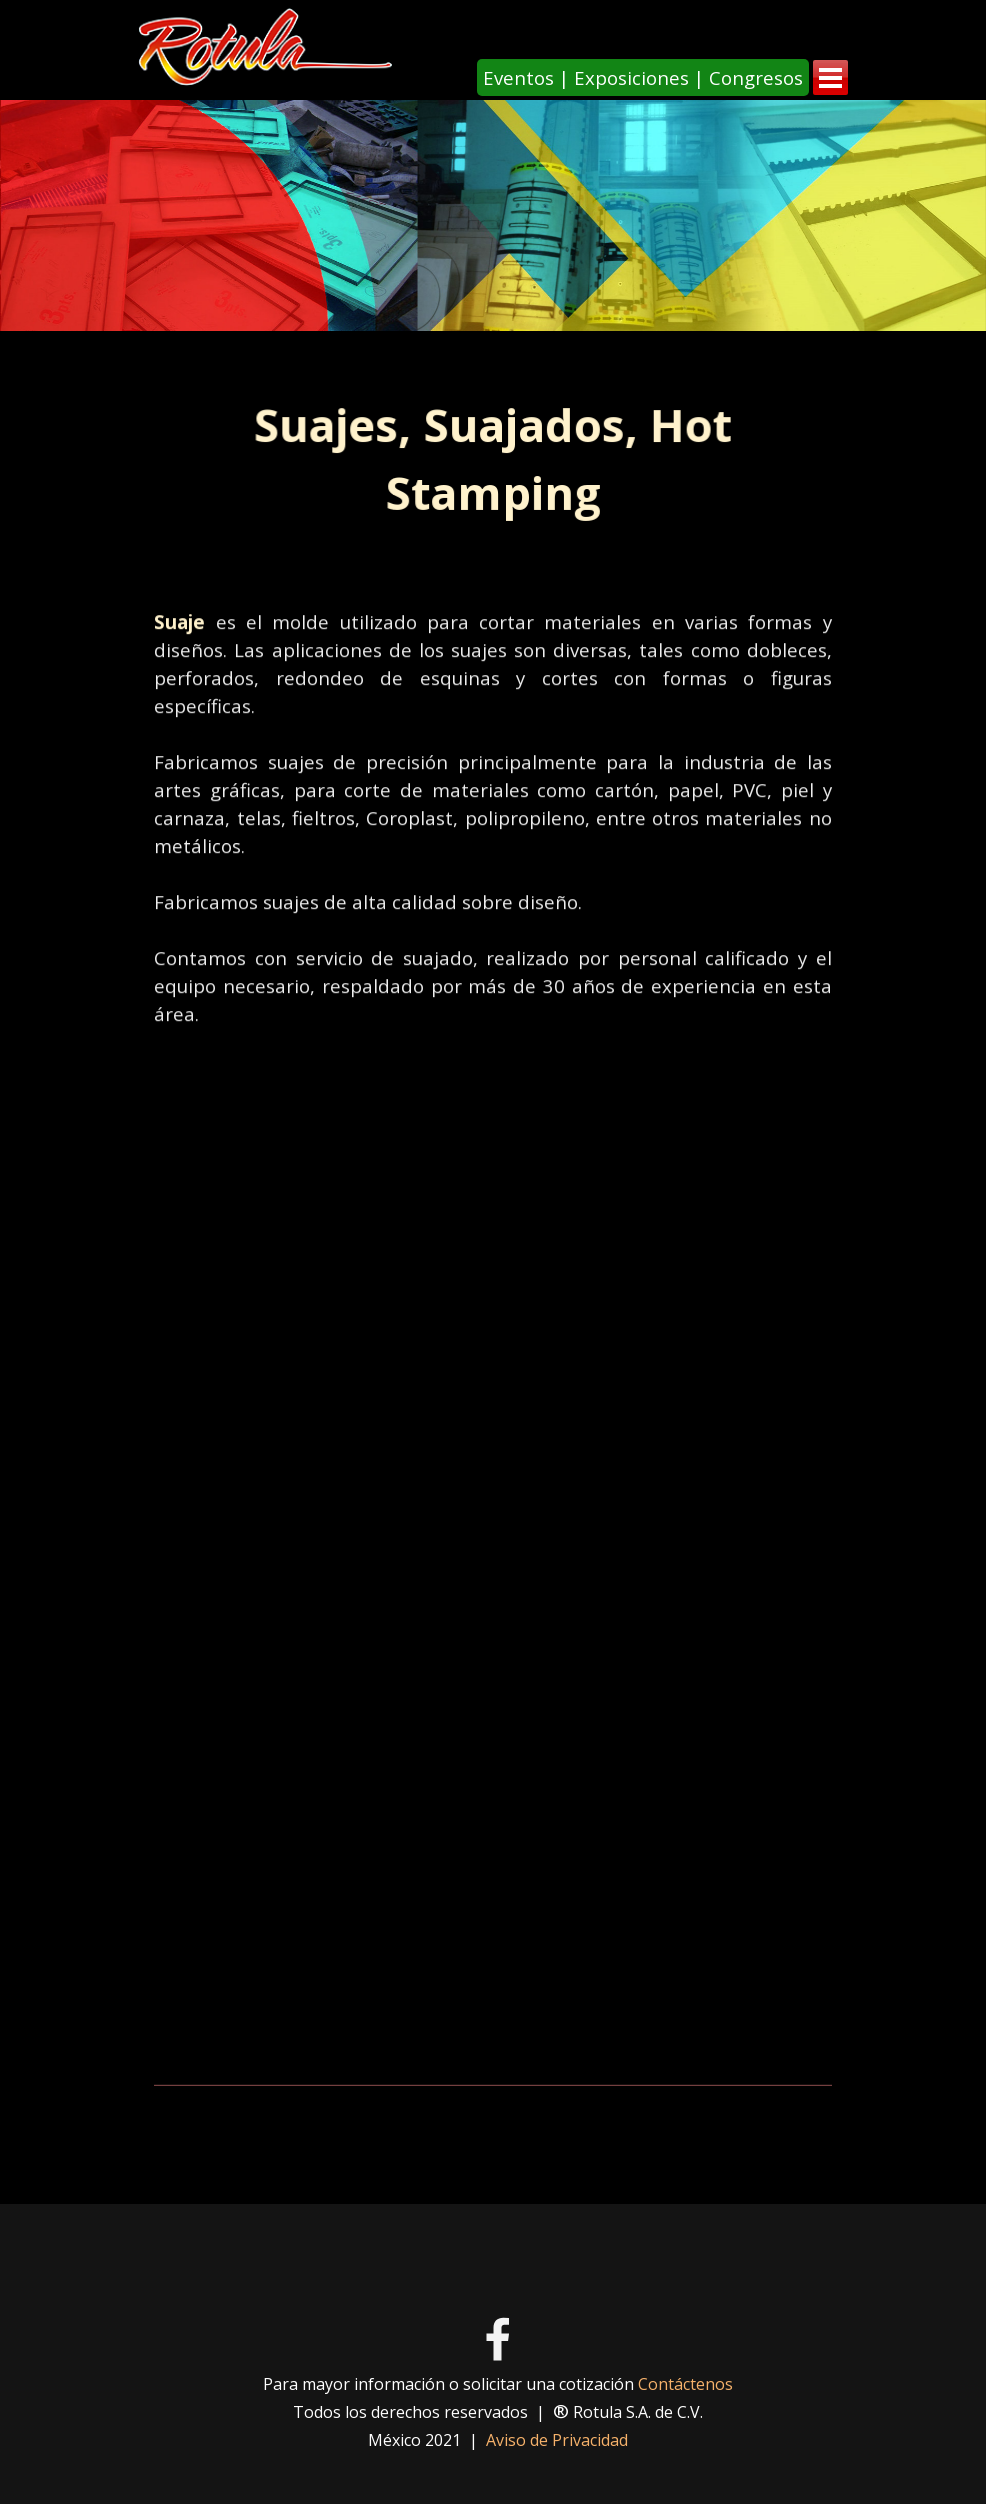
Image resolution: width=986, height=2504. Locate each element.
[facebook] (498, 2339)
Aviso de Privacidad (557, 2440)
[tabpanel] (493, 459)
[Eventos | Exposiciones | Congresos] (643, 77)
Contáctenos (685, 2384)
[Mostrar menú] (830, 77)
